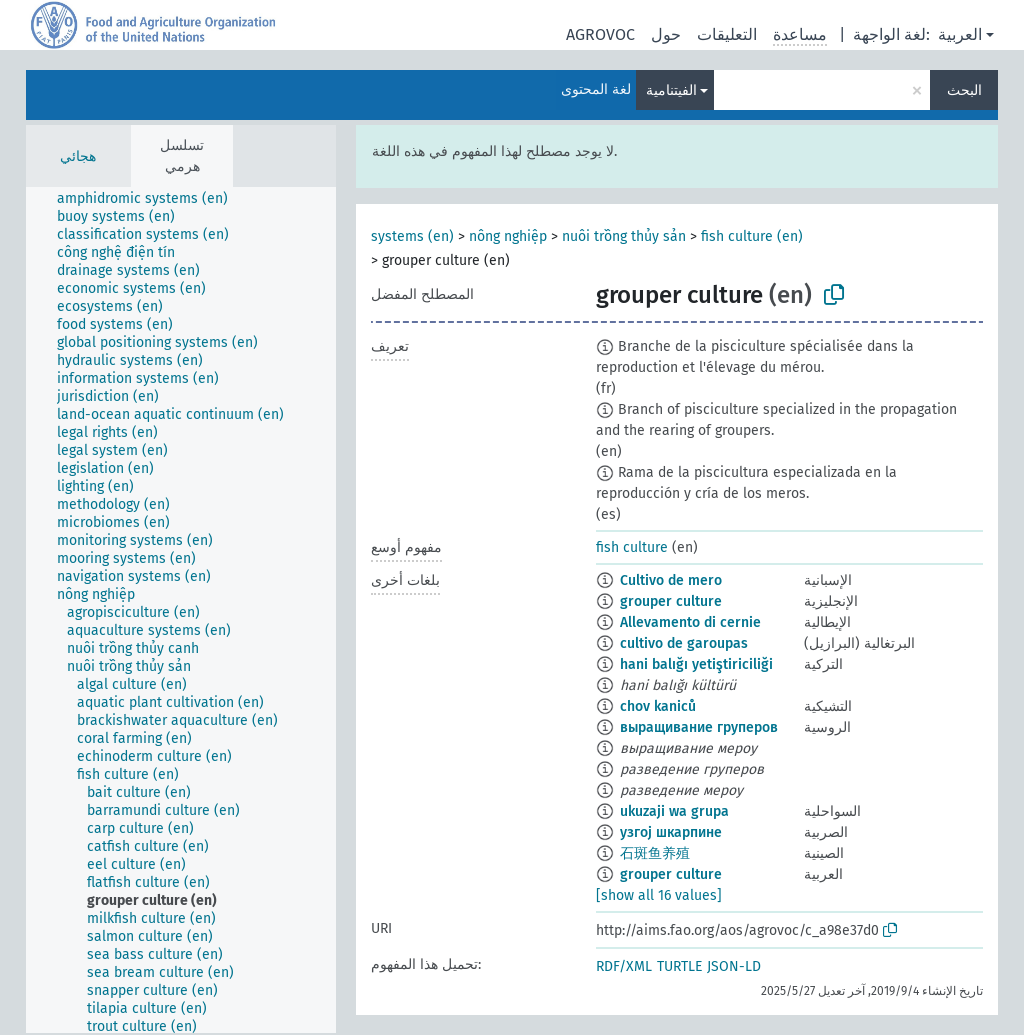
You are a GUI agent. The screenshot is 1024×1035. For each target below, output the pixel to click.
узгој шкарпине (671, 832)
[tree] (181, 610)
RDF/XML (624, 966)
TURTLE (679, 966)
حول (666, 34)
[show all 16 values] (659, 895)
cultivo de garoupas (684, 643)
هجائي (78, 156)
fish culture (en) (752, 236)
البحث (964, 90)
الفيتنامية (671, 90)
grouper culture (671, 601)
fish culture (632, 547)
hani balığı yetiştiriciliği (696, 664)
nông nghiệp (508, 236)
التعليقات (727, 34)
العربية (960, 34)
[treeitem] (151, 199)
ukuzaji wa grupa (674, 811)
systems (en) (412, 236)
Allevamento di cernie (690, 622)
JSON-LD (734, 966)
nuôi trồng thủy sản (624, 236)
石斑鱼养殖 (655, 853)
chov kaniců (658, 706)
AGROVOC (600, 34)
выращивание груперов (699, 727)
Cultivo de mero (671, 580)
